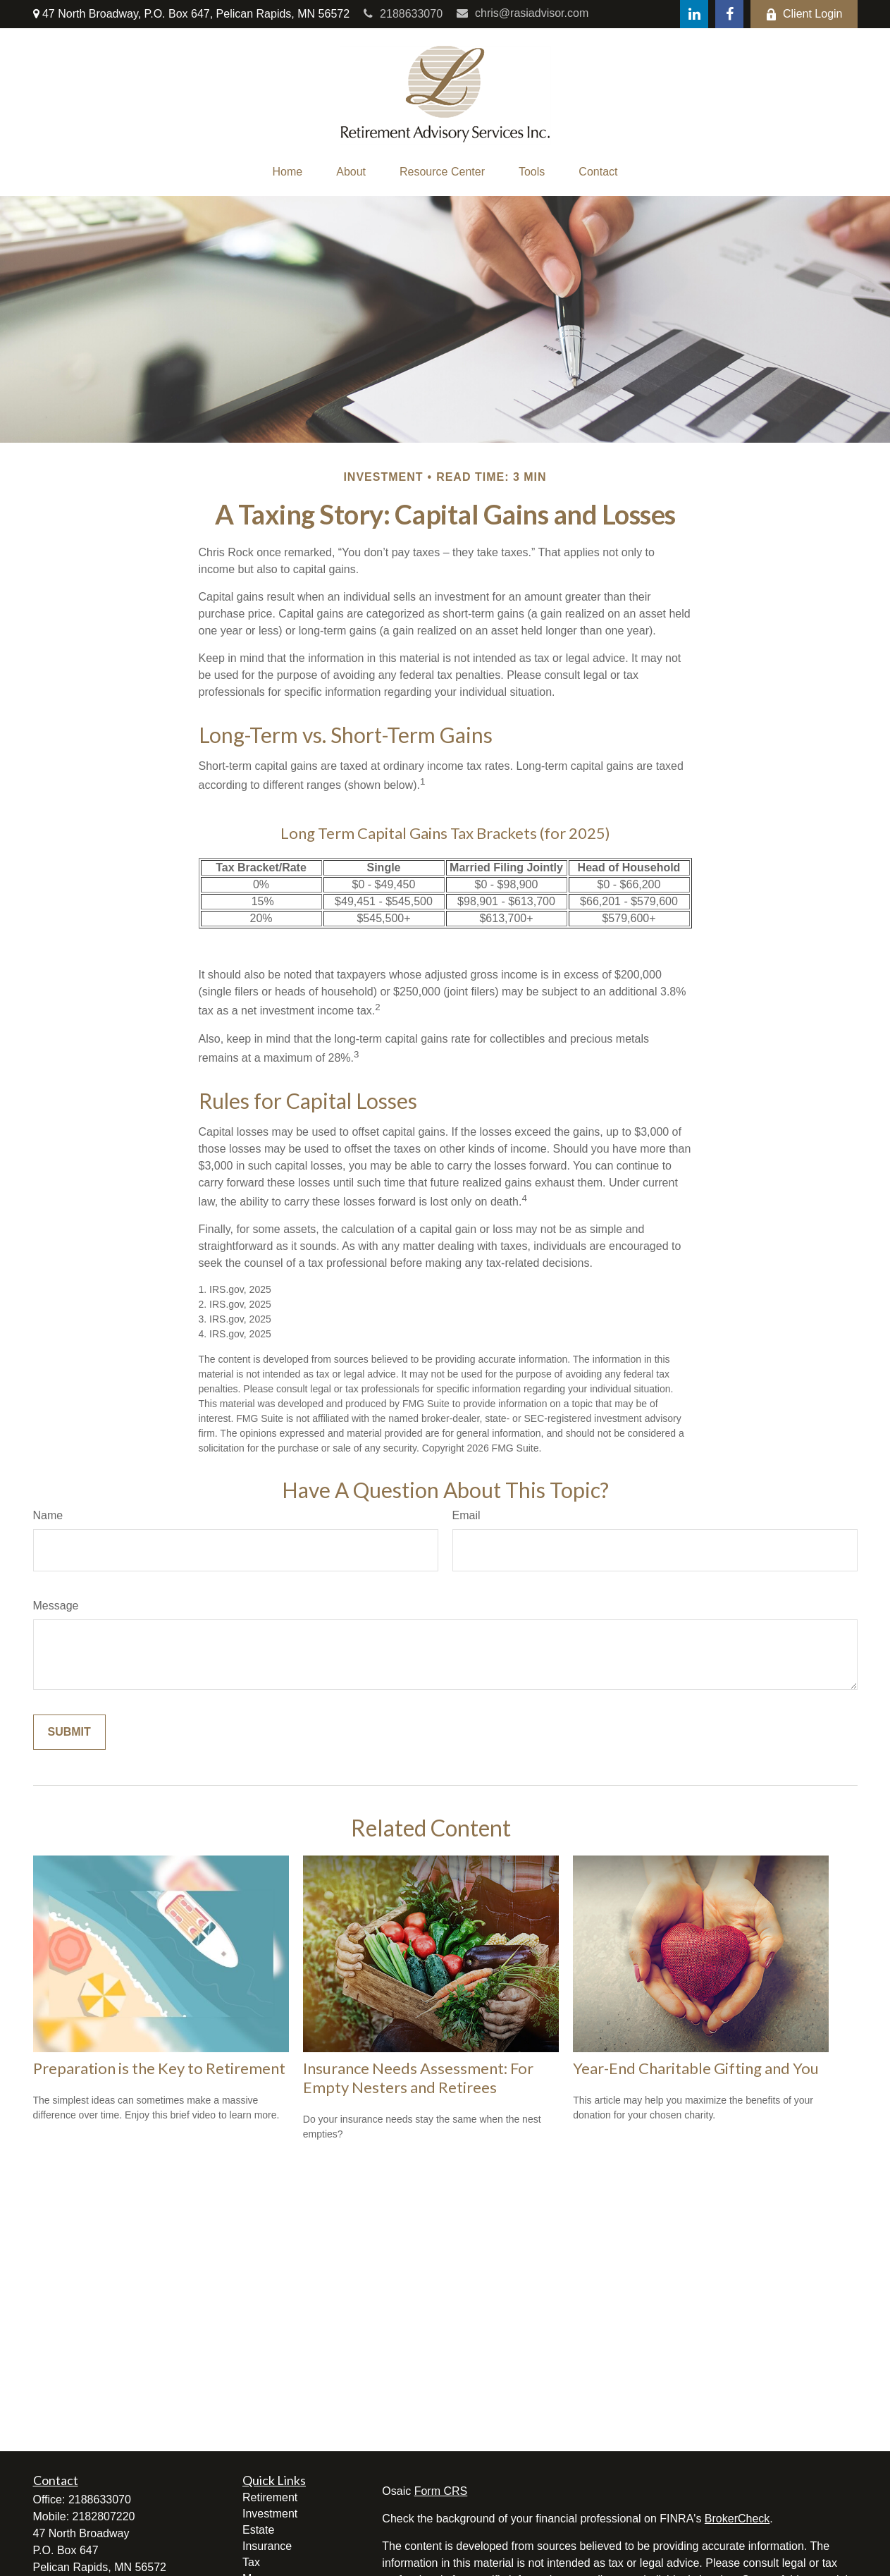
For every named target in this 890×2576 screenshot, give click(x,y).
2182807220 (104, 2516)
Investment (269, 2514)
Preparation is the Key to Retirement (159, 2068)
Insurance (267, 2546)
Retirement (269, 2497)
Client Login (804, 14)
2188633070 (403, 14)
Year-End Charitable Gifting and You (696, 2068)
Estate (258, 2530)
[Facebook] (729, 14)
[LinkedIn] (694, 14)
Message (56, 1606)
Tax (251, 2562)
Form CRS (441, 2491)
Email (466, 1515)
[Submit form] (69, 1732)
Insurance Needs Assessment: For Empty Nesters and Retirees (418, 2078)
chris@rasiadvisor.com (522, 13)
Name (48, 1515)
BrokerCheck (737, 2519)
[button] (288, 172)
